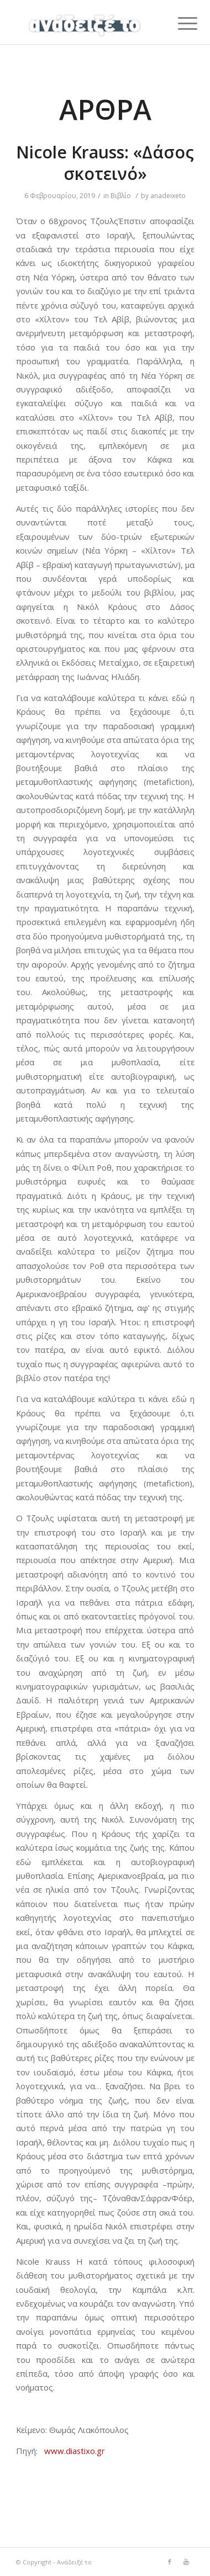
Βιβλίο (121, 195)
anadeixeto (168, 195)
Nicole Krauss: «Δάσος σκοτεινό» (105, 163)
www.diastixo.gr (74, 2450)
